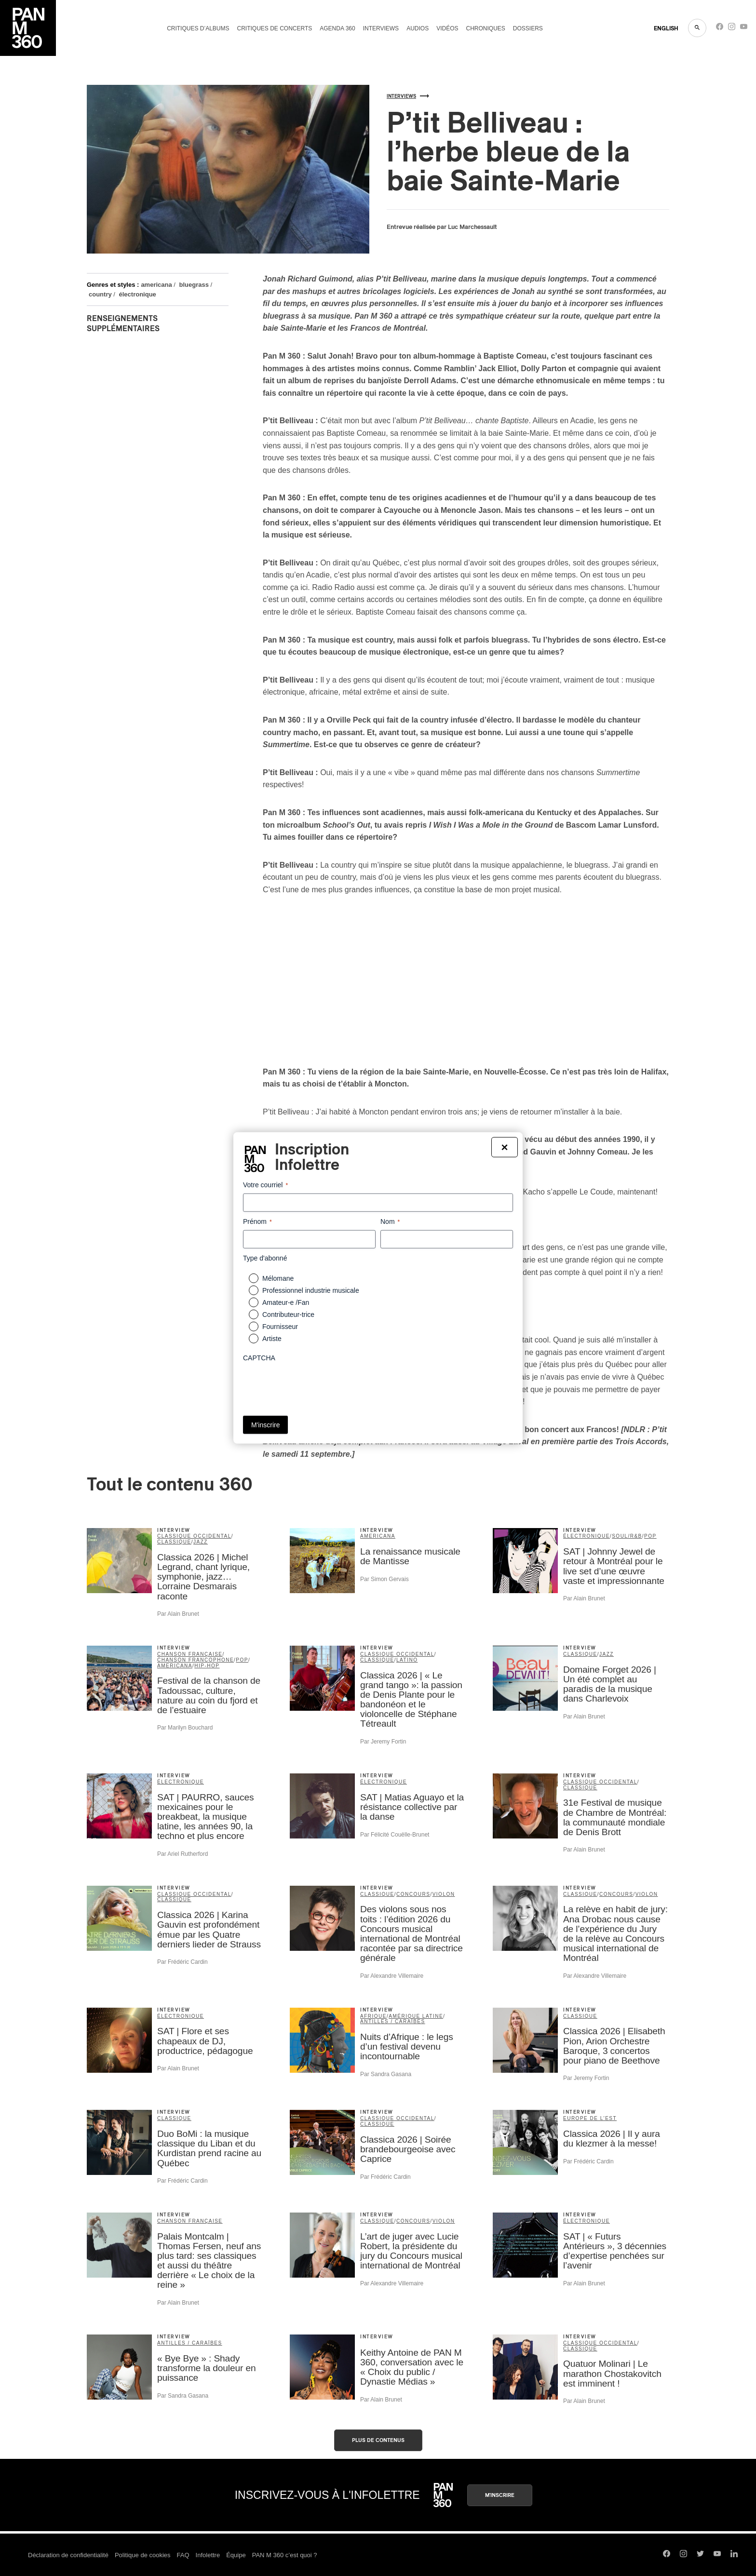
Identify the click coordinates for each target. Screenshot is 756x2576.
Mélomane (278, 1278)
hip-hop (206, 1665)
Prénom (257, 1222)
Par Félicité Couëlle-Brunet (394, 1834)
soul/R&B (627, 1536)
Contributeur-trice (288, 1314)
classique (174, 1541)
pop (650, 1536)
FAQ (183, 2555)
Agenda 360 (337, 28)
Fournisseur (280, 1326)
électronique (137, 294)
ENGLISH (666, 28)
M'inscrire (499, 2495)
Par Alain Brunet (178, 1613)
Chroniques (485, 28)
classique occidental (194, 1536)
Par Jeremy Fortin (383, 1741)
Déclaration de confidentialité (68, 2555)
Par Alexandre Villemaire (391, 1975)
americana (156, 284)
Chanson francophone (195, 1660)
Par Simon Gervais (384, 1579)
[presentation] (316, 1385)
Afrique (373, 2016)
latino (407, 1660)
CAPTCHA (259, 1358)
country (100, 294)
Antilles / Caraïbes (392, 2021)
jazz (200, 1541)
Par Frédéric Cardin (182, 1962)
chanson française (190, 1654)
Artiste (272, 1338)
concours (413, 1894)
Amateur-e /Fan (285, 1302)
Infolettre (208, 2555)
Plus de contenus (378, 2440)
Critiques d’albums (198, 28)
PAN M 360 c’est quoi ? (284, 2555)
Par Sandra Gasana (385, 2074)
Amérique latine (416, 2016)
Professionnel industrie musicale (310, 1290)
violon (443, 1894)
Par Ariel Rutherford (182, 1854)
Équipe (235, 2555)
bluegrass (194, 284)
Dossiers (528, 28)
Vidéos (447, 28)
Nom (390, 1222)
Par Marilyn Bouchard (185, 1727)
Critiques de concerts (274, 28)
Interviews (381, 28)
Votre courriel (265, 1185)
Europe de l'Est (590, 2118)
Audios (417, 28)
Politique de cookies (143, 2555)
